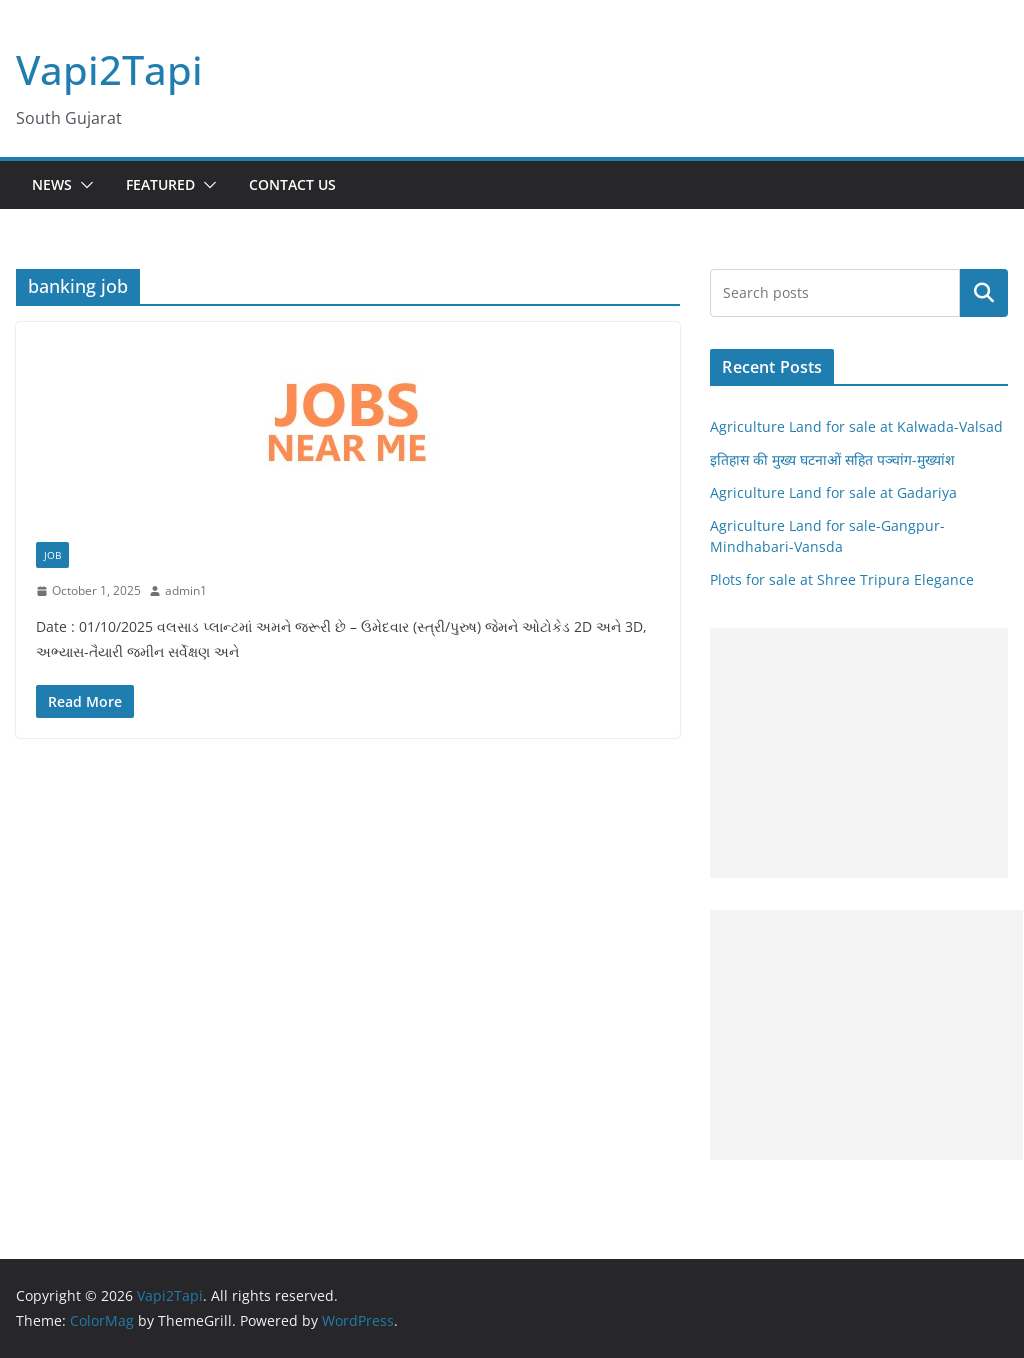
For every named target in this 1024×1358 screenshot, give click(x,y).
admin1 (186, 590)
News (52, 184)
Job (52, 555)
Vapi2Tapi (109, 69)
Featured (160, 184)
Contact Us (292, 184)
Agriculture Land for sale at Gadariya (833, 492)
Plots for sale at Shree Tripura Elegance (842, 579)
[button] (83, 185)
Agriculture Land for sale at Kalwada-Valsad (856, 426)
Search (984, 293)
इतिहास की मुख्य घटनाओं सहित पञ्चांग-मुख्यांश (832, 459)
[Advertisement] (859, 753)
